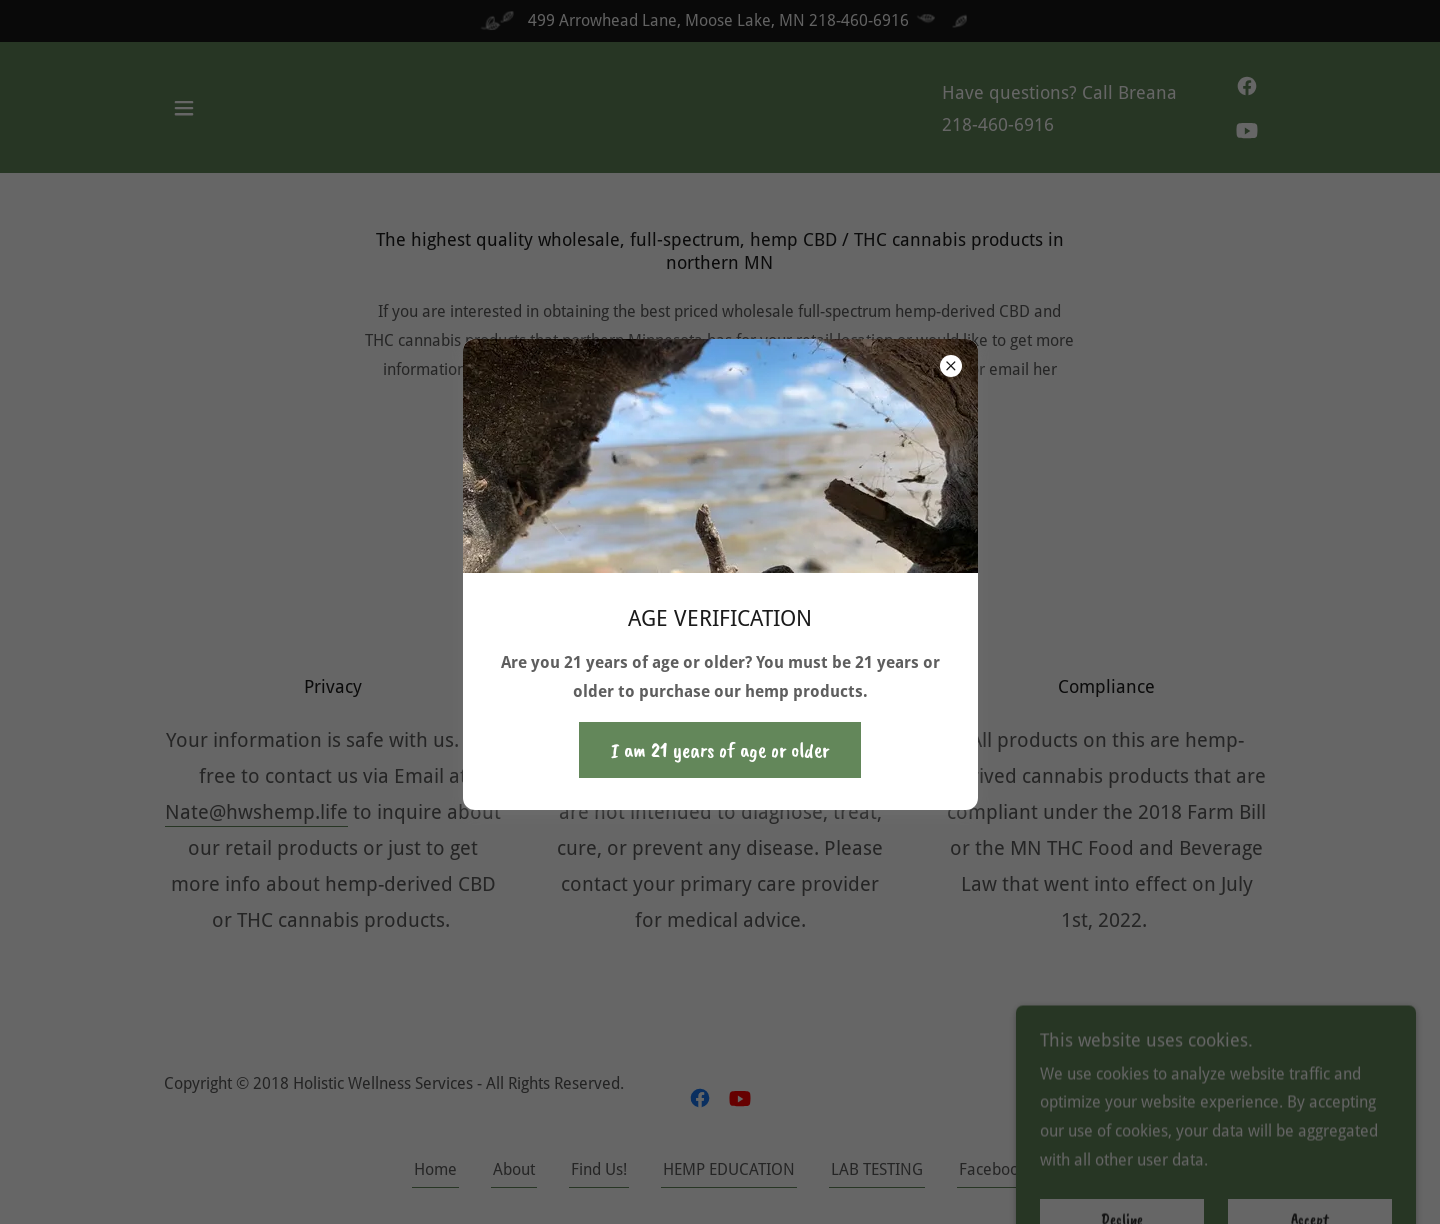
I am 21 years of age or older (720, 750)
